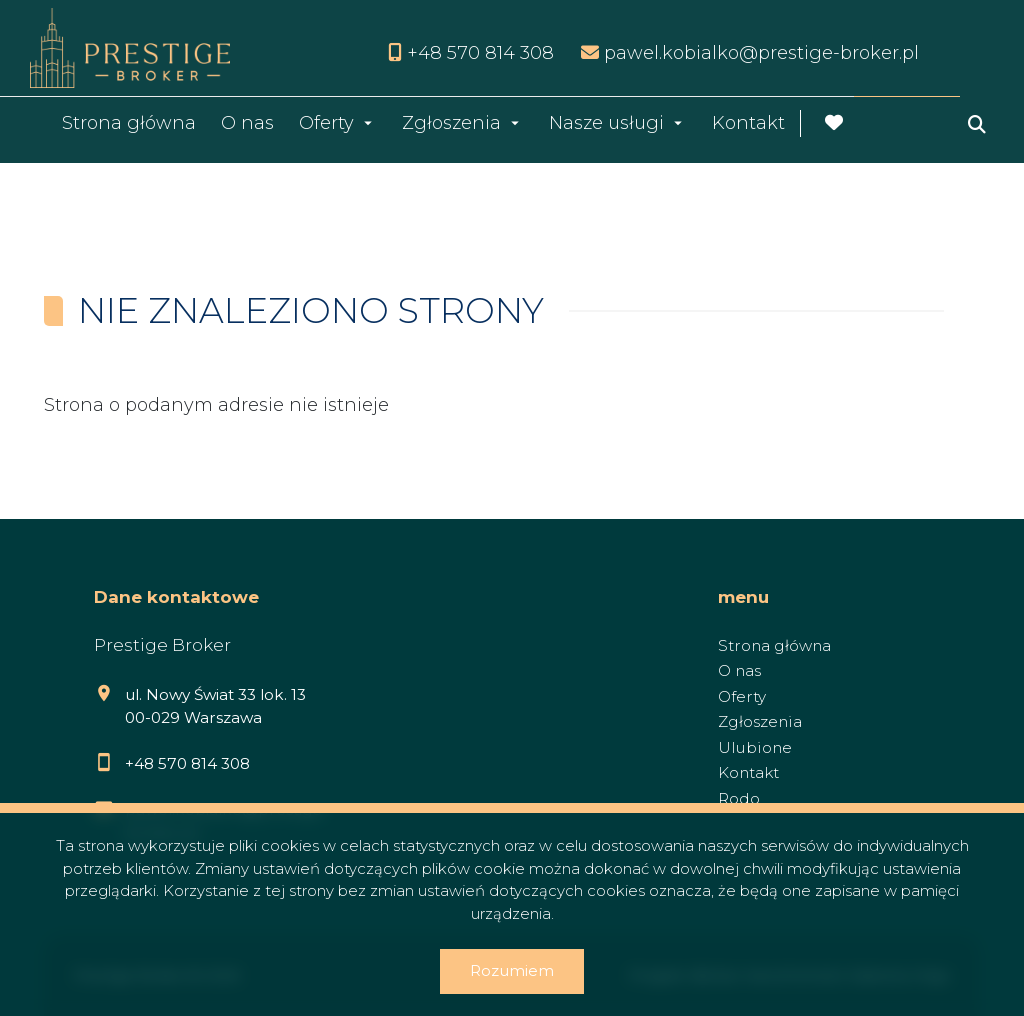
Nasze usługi (606, 123)
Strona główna (129, 123)
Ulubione (755, 747)
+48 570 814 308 (187, 763)
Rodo (739, 798)
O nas (247, 123)
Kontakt (748, 123)
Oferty (326, 123)
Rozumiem (512, 970)
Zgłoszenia (451, 123)
